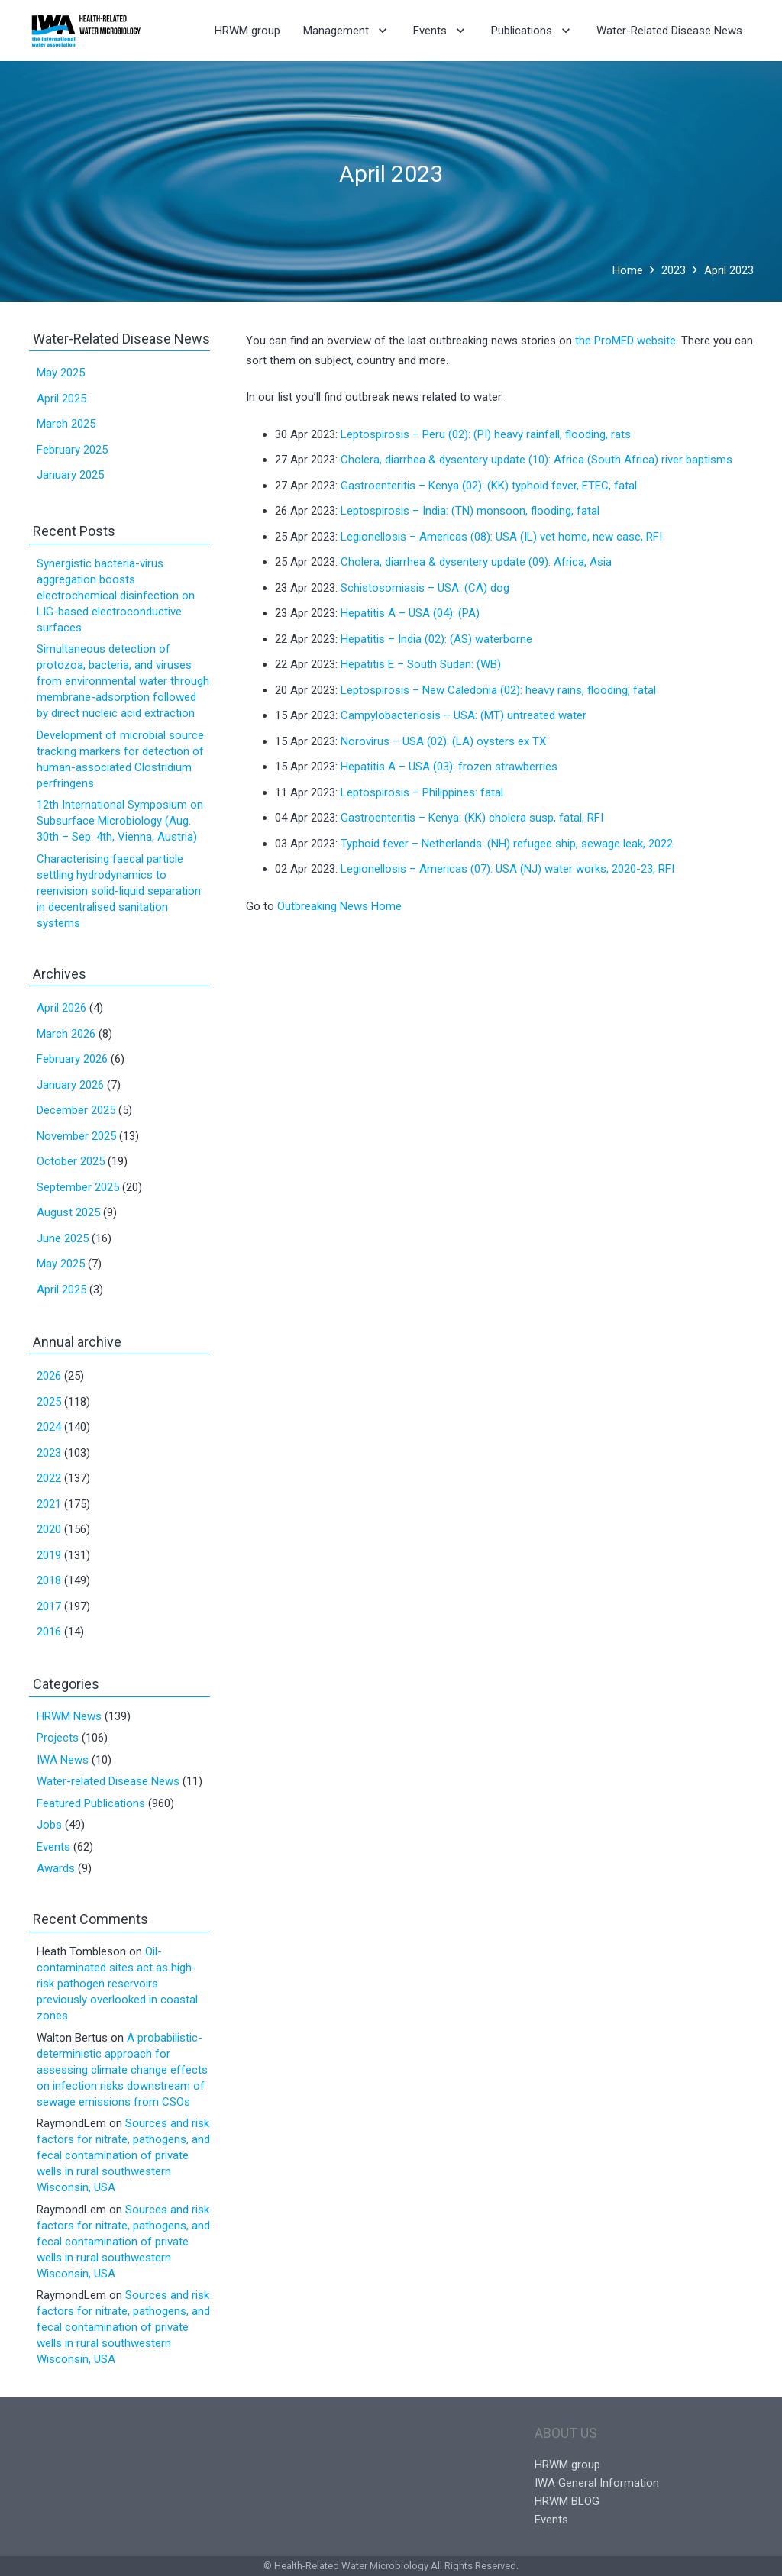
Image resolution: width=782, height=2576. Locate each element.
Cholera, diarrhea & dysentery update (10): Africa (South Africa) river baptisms (536, 459)
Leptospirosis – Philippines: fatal (422, 792)
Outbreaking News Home (339, 906)
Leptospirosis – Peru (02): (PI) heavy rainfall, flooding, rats (486, 434)
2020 (49, 1529)
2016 (49, 1631)
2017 (49, 1606)
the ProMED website (625, 340)
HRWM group (567, 2464)
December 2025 (76, 1110)
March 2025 (66, 424)
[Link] (86, 30)
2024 (49, 1427)
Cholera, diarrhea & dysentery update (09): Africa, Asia (476, 562)
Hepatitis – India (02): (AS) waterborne (436, 639)
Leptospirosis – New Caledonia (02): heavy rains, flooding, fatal (498, 690)
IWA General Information (597, 2483)
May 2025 (61, 372)
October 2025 (71, 1161)
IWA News (63, 1760)
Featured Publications (91, 1803)
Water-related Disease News (108, 1781)
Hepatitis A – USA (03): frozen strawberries (449, 766)
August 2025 (68, 1212)
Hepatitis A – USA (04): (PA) (410, 613)
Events (53, 1847)
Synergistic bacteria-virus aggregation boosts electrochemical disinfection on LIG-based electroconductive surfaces (116, 595)
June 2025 (63, 1238)
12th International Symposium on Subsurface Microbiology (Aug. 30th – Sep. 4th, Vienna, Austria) (120, 821)
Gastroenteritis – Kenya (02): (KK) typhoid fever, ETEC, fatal (489, 485)
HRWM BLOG (567, 2501)
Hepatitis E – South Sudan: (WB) (421, 664)
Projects (58, 1738)
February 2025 (72, 450)
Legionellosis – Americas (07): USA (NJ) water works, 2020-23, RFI (507, 869)
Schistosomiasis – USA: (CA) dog (425, 588)
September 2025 (78, 1187)
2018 (49, 1580)
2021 (49, 1504)
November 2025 (76, 1136)
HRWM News (69, 1716)
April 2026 (61, 1008)
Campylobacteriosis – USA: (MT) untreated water (463, 715)
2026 (49, 1376)
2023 (49, 1453)
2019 (49, 1555)
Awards (56, 1868)
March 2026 (66, 1034)
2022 (49, 1478)
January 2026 (70, 1085)
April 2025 (61, 398)
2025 (49, 1402)
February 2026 (72, 1059)
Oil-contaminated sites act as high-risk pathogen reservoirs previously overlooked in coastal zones (117, 1983)
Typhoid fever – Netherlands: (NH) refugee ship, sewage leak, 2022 (507, 844)
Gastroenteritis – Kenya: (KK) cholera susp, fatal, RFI (472, 818)
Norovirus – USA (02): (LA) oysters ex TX (443, 741)
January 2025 (70, 475)
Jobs (49, 1825)
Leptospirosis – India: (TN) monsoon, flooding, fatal (470, 511)
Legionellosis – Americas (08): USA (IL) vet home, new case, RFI (501, 537)
